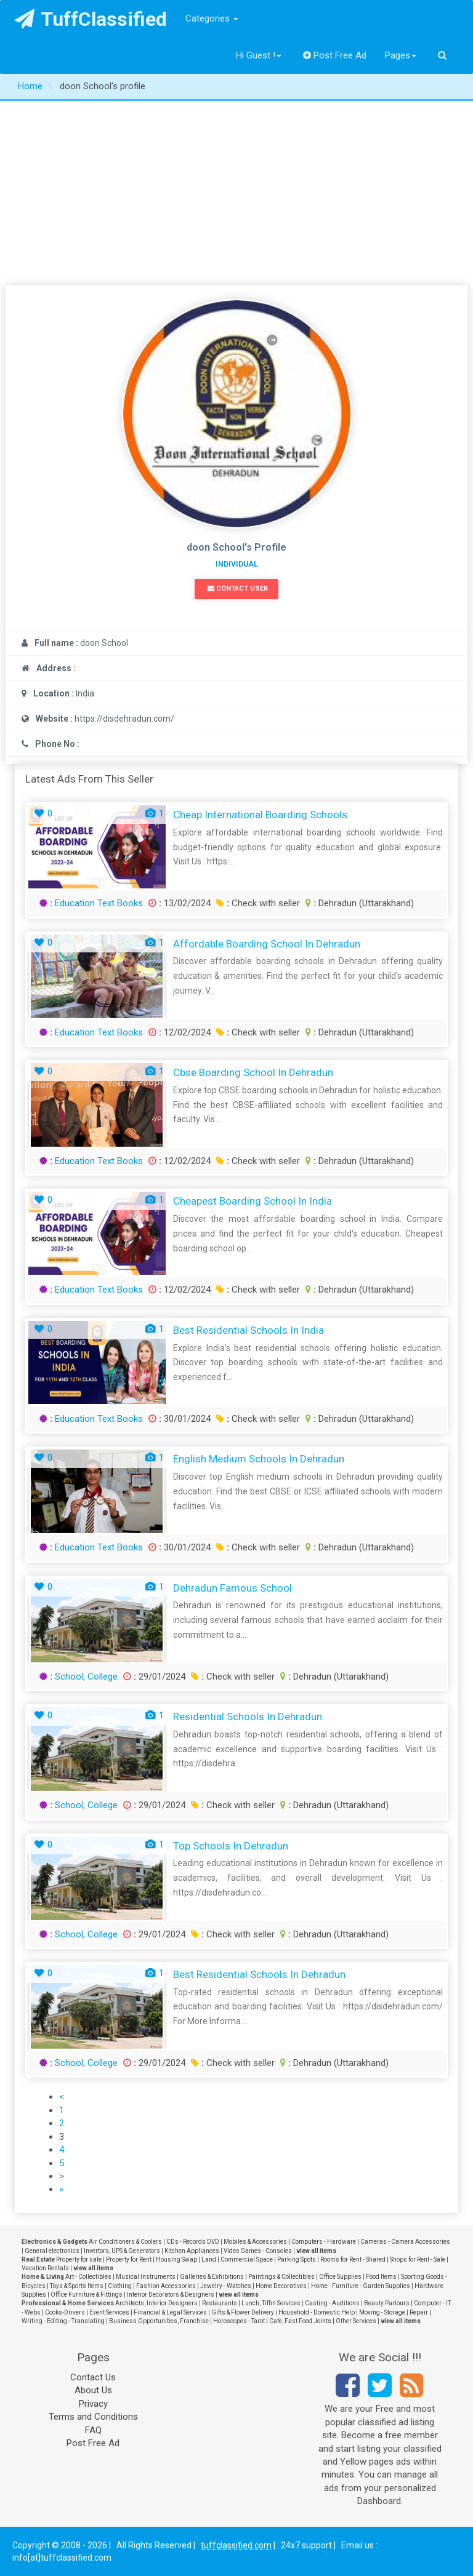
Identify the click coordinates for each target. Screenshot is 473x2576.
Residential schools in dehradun (247, 1716)
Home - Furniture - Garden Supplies (360, 2286)
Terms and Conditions (93, 2416)
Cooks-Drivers (65, 2312)
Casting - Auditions (332, 2303)
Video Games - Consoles (258, 2250)
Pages (400, 55)
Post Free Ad (335, 55)
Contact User (238, 588)
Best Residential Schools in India (248, 1330)
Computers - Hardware (323, 2241)
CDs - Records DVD (192, 2241)
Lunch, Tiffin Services (271, 2303)
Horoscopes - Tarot (239, 2321)
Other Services (356, 2321)
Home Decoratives (281, 2286)
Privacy (93, 2403)
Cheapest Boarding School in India (252, 1201)
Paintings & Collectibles (281, 2276)
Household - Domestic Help (316, 2312)
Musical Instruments (146, 2276)
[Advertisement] (236, 193)
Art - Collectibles (88, 2276)
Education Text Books (99, 903)
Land (208, 2259)
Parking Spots (296, 2259)
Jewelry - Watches (225, 2286)
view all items (316, 2250)
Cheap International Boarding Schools (260, 814)
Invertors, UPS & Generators (122, 2250)
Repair (419, 2312)
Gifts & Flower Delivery (242, 2312)
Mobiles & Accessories (255, 2241)
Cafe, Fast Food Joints (300, 2321)
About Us (93, 2390)
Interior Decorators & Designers (170, 2294)
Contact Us (93, 2377)
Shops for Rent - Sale (417, 2259)
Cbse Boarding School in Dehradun (253, 1072)
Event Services (109, 2312)
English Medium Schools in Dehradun (258, 1459)
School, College (86, 1676)
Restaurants (219, 2303)
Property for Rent (129, 2259)
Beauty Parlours (387, 2303)
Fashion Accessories (166, 2286)
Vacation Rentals (45, 2268)
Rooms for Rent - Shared (353, 2259)
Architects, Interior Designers (156, 2303)
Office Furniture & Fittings (87, 2294)
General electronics (52, 2250)
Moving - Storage (382, 2312)
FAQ (93, 2430)
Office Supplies (340, 2276)
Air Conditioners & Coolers (125, 2241)
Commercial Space (246, 2259)
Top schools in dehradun (230, 1846)
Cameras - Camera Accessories (405, 2241)
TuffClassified (91, 19)
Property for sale (79, 2259)
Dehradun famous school (232, 1588)
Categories (211, 18)
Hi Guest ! (258, 55)
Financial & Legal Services (170, 2312)
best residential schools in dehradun (259, 1974)
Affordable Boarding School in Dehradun (266, 944)
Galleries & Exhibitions (212, 2276)
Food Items (381, 2276)
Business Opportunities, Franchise (159, 2321)
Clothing (120, 2286)
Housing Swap (176, 2259)
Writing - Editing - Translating (63, 2321)
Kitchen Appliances (191, 2250)
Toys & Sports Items (76, 2286)
